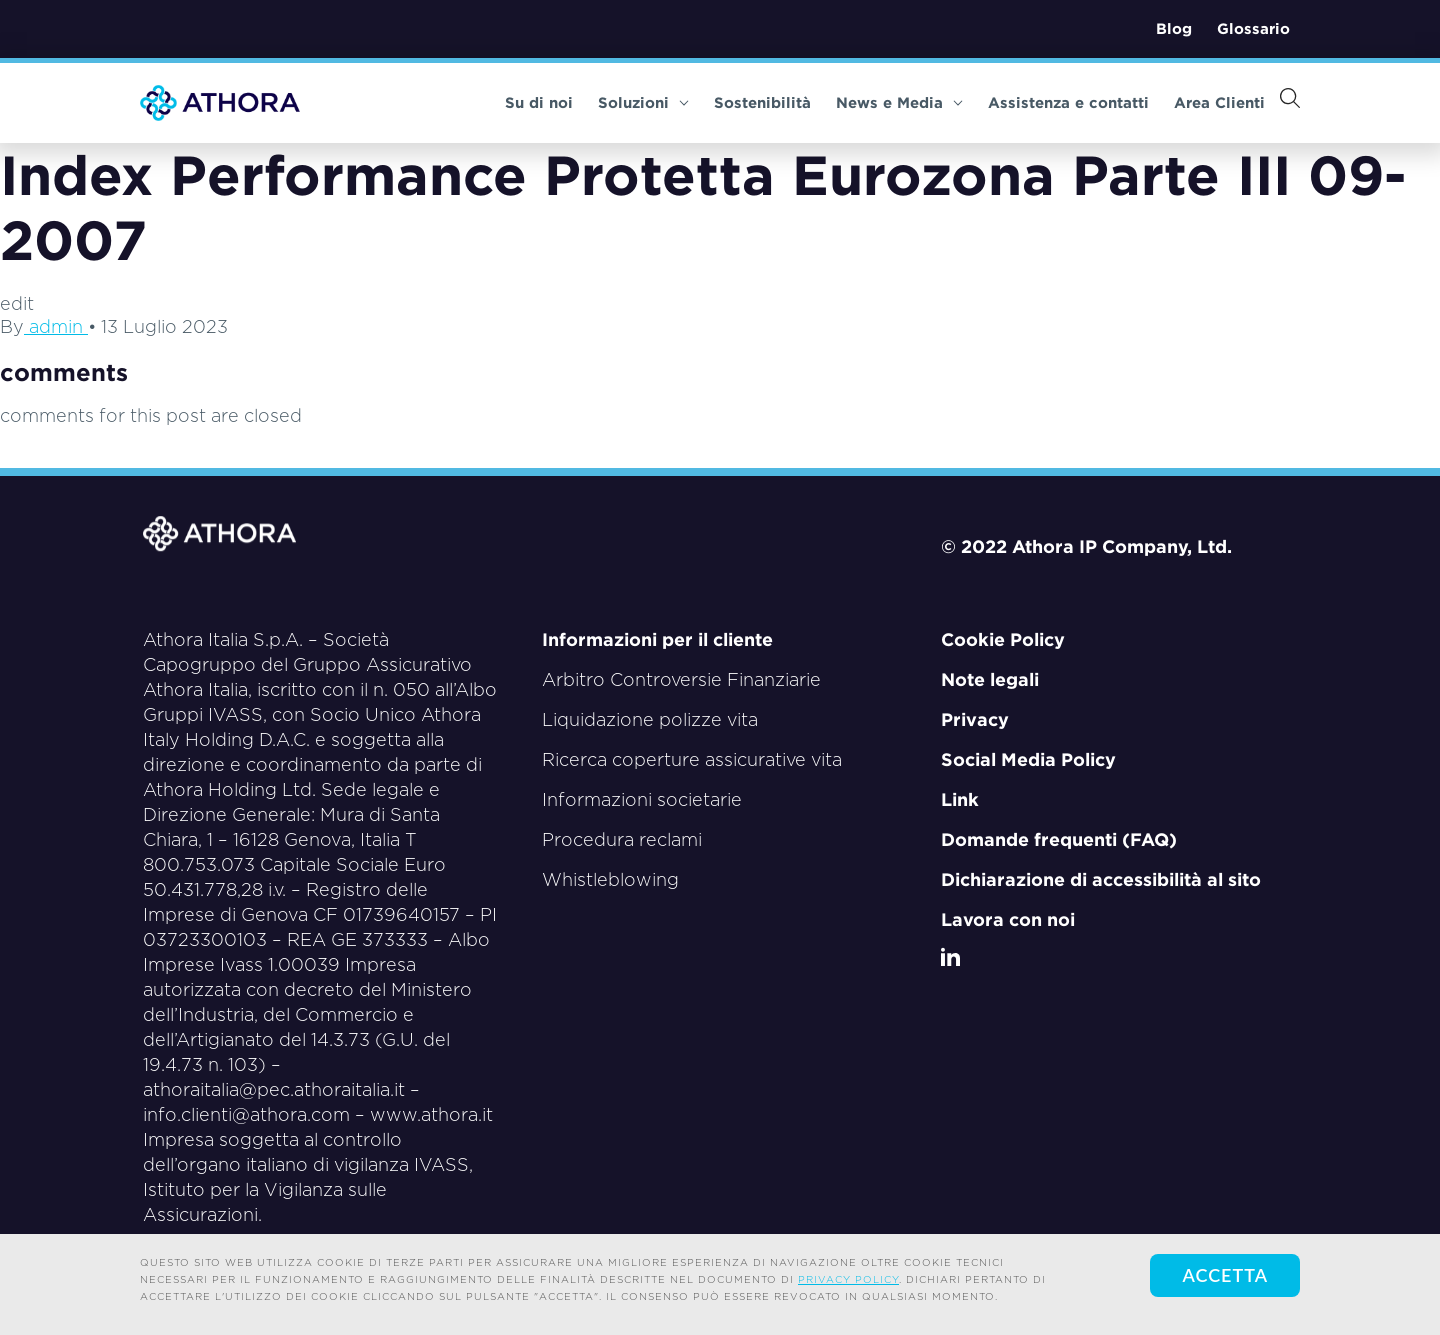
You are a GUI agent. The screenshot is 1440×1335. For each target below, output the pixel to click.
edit (17, 303)
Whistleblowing (610, 879)
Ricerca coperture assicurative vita (692, 759)
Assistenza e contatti (1068, 102)
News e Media (899, 103)
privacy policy (848, 1279)
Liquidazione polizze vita (650, 719)
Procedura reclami (622, 839)
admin (56, 326)
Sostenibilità (762, 102)
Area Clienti (1219, 102)
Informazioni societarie (642, 799)
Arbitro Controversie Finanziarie (681, 679)
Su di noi (539, 102)
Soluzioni (643, 103)
